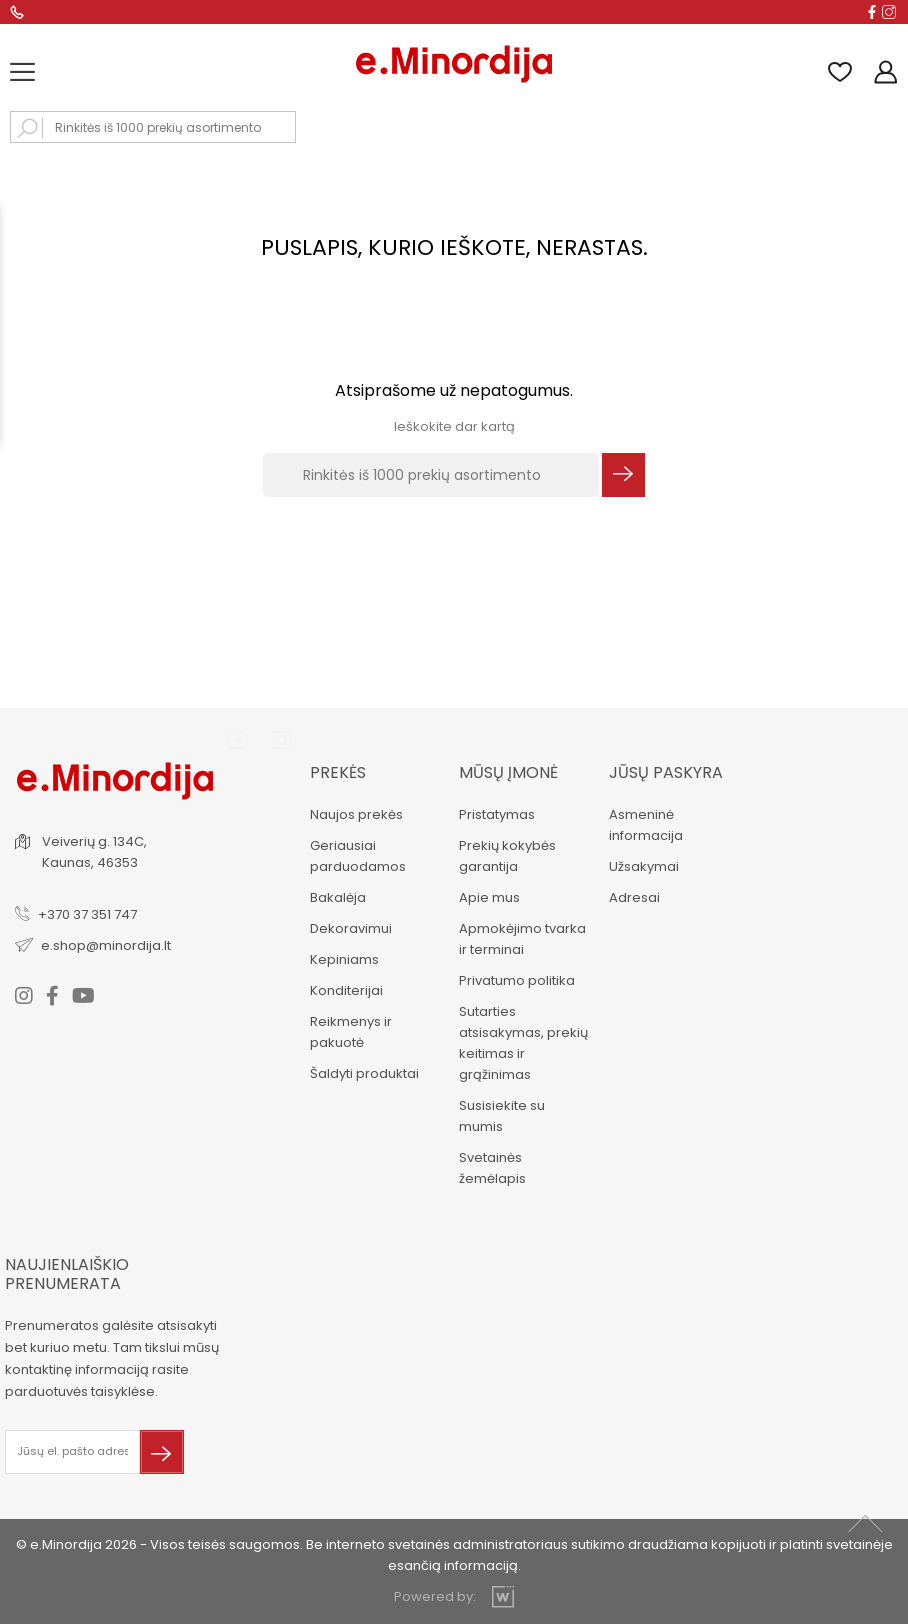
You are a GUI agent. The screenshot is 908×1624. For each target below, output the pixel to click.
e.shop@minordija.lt (106, 945)
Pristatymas (497, 814)
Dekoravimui (351, 928)
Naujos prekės (356, 814)
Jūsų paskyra (666, 772)
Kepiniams (344, 959)
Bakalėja (338, 897)
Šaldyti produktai (364, 1073)
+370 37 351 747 (87, 914)
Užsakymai (644, 866)
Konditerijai (346, 990)
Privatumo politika (517, 980)
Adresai (634, 897)
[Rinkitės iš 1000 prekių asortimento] (431, 475)
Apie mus (489, 897)
